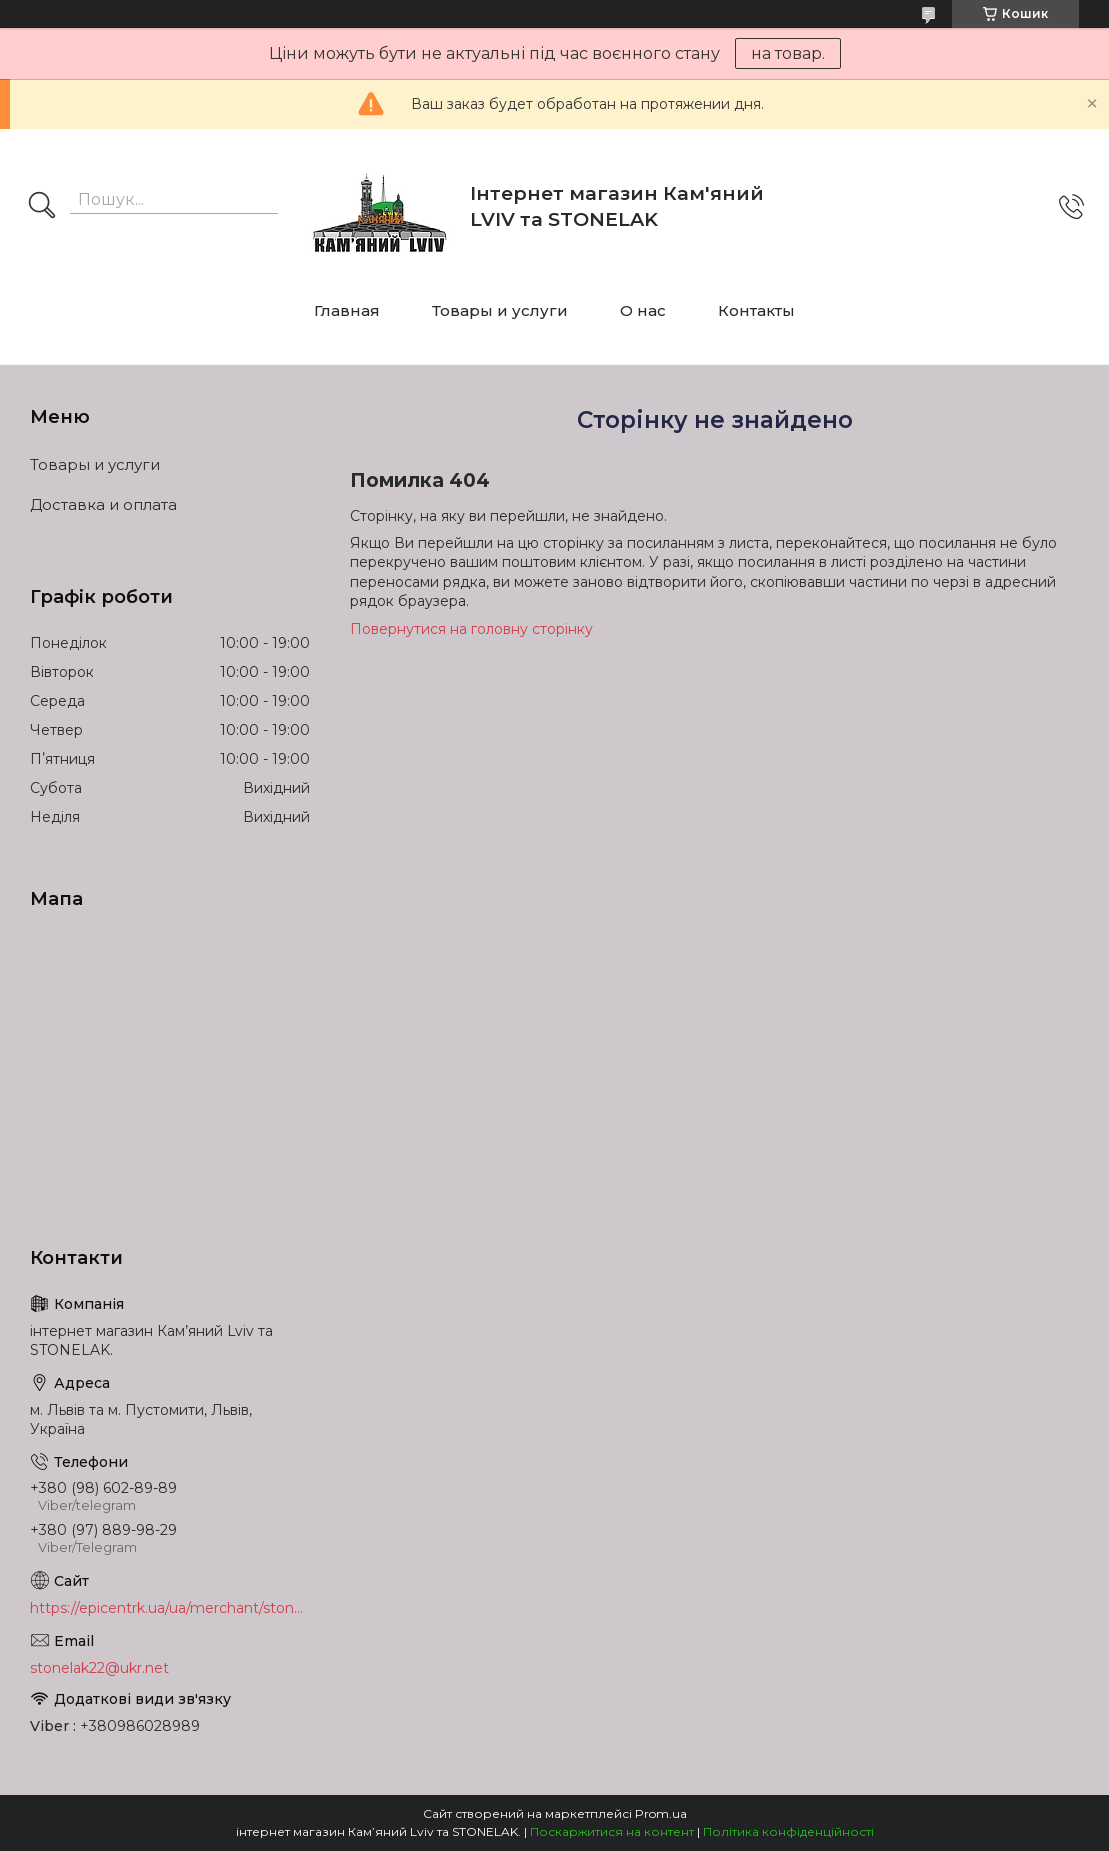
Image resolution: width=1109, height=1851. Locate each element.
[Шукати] (42, 207)
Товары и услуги (500, 310)
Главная (347, 310)
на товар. (788, 53)
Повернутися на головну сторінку (471, 629)
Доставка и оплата (103, 504)
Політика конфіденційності (788, 1831)
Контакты (756, 310)
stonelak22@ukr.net (99, 1668)
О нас (643, 310)
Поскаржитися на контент (612, 1831)
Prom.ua (661, 1813)
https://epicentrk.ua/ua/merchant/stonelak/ (170, 1608)
